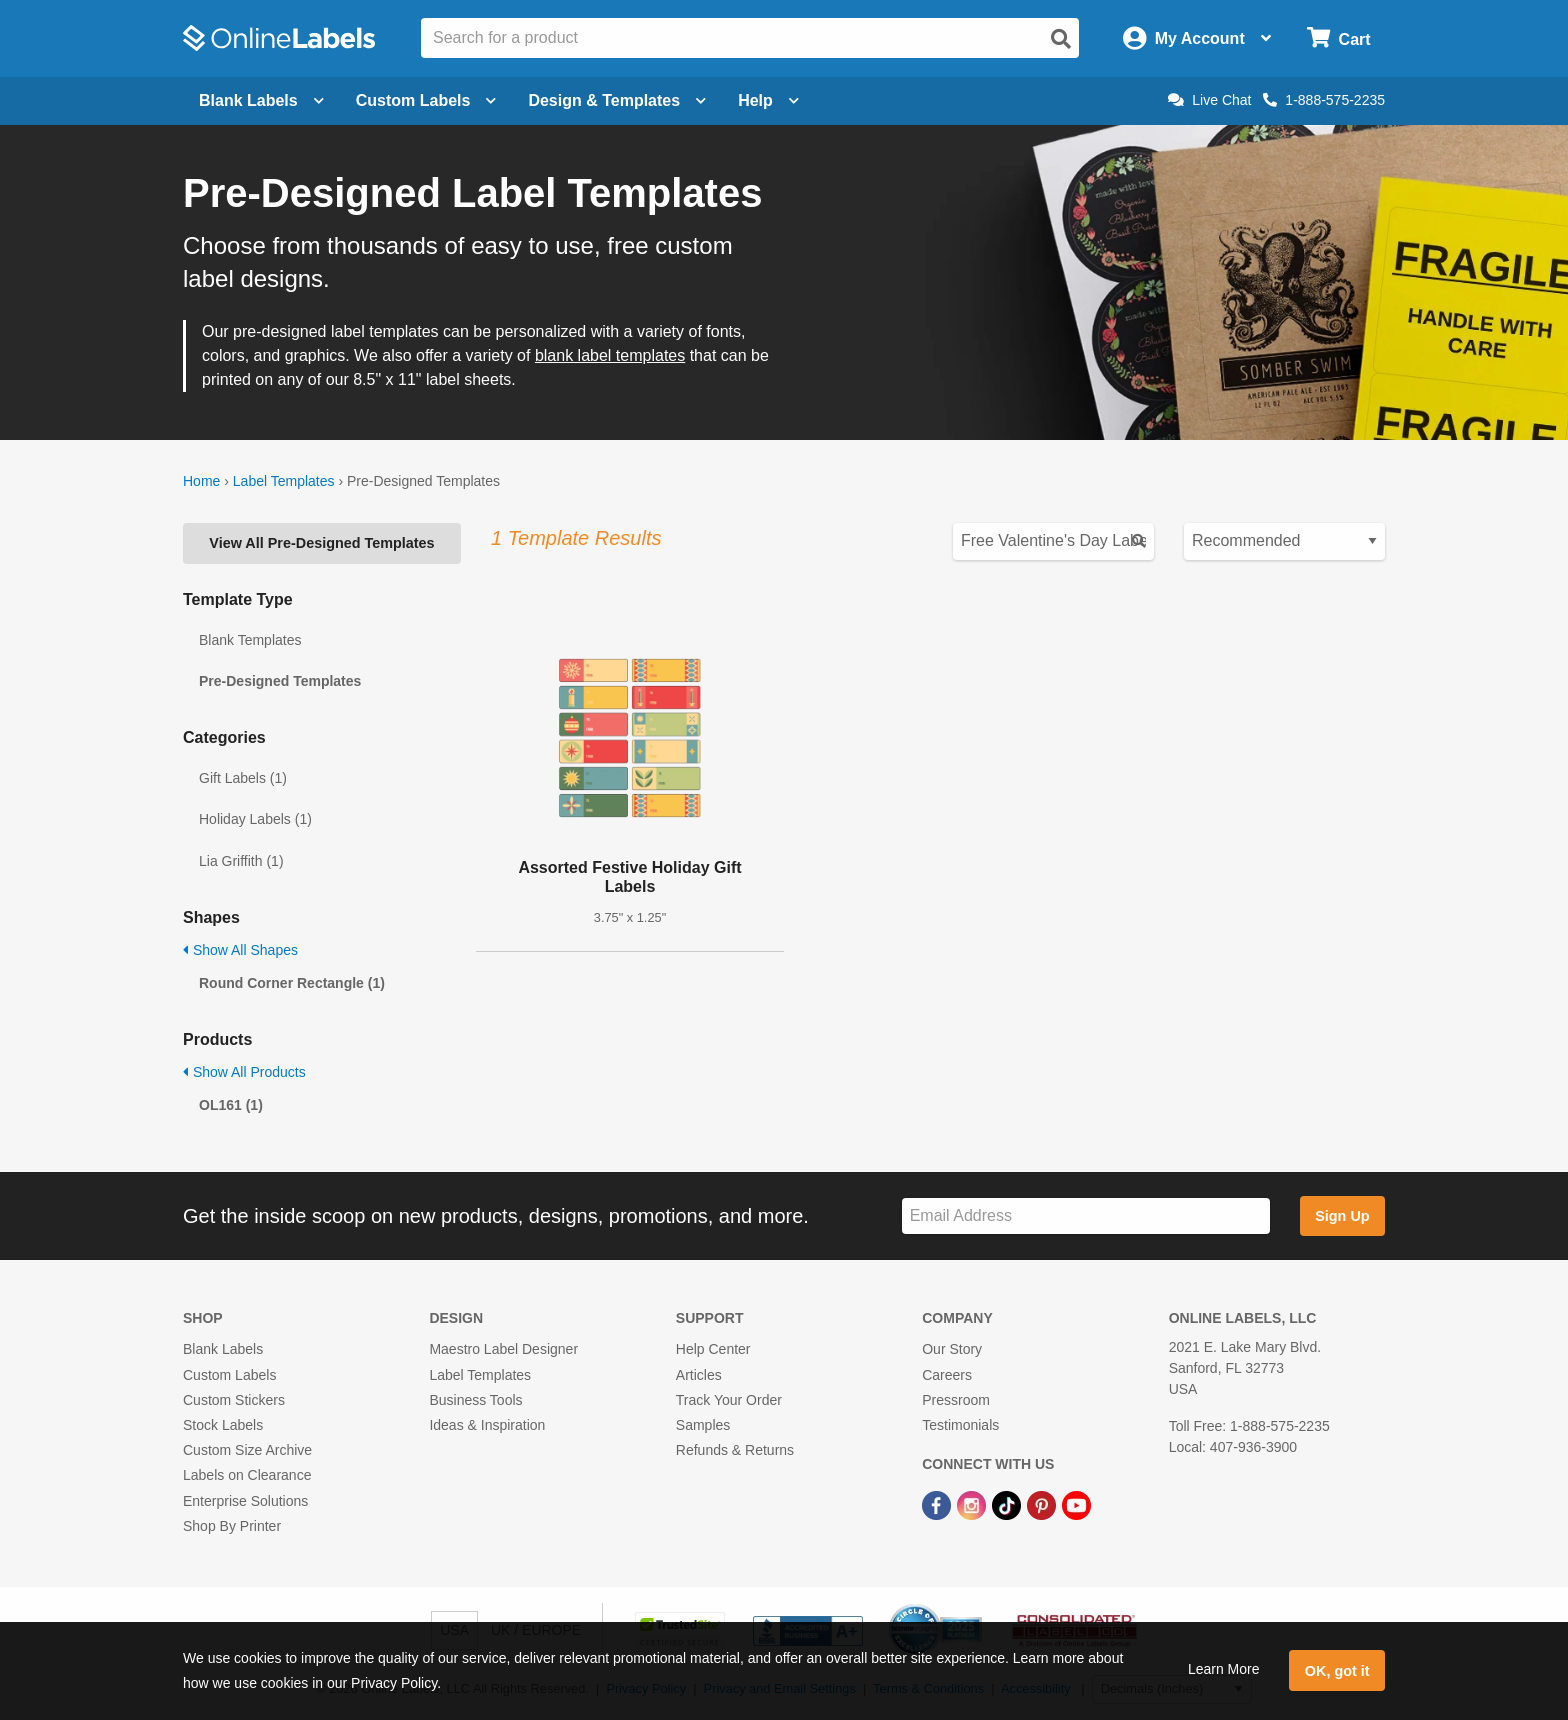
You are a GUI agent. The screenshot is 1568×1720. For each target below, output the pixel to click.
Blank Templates (250, 640)
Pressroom (956, 1400)
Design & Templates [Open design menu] (617, 100)
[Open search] (1061, 39)
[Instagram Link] (973, 1504)
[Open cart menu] (1338, 38)
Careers (947, 1375)
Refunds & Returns (735, 1450)
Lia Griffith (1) (241, 861)
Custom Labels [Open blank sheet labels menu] (426, 100)
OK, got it (1337, 1671)
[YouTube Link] (1076, 1504)
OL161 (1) (231, 1105)
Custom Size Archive (247, 1450)
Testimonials (960, 1425)
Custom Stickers (234, 1400)
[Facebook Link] (938, 1504)
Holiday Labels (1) (255, 819)
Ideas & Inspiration (487, 1425)
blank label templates (610, 355)
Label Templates (284, 481)
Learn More (1224, 1669)
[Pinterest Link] (1043, 1504)
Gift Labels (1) (243, 778)
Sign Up (1342, 1216)
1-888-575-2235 (1324, 100)
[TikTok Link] (1008, 1504)
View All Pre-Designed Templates (321, 543)
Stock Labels (223, 1425)
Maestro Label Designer (503, 1349)
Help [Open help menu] (768, 100)
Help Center (713, 1349)
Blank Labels (223, 1349)
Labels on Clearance (247, 1475)
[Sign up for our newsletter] (1086, 1216)
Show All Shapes (240, 950)
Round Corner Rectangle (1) (292, 983)
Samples (703, 1425)
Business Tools (475, 1400)
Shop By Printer (232, 1526)
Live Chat (1209, 100)
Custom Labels (229, 1375)
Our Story (952, 1349)
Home (201, 481)
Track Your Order (729, 1400)
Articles (699, 1375)
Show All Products (244, 1072)
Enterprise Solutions (245, 1501)
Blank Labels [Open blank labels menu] (261, 100)
